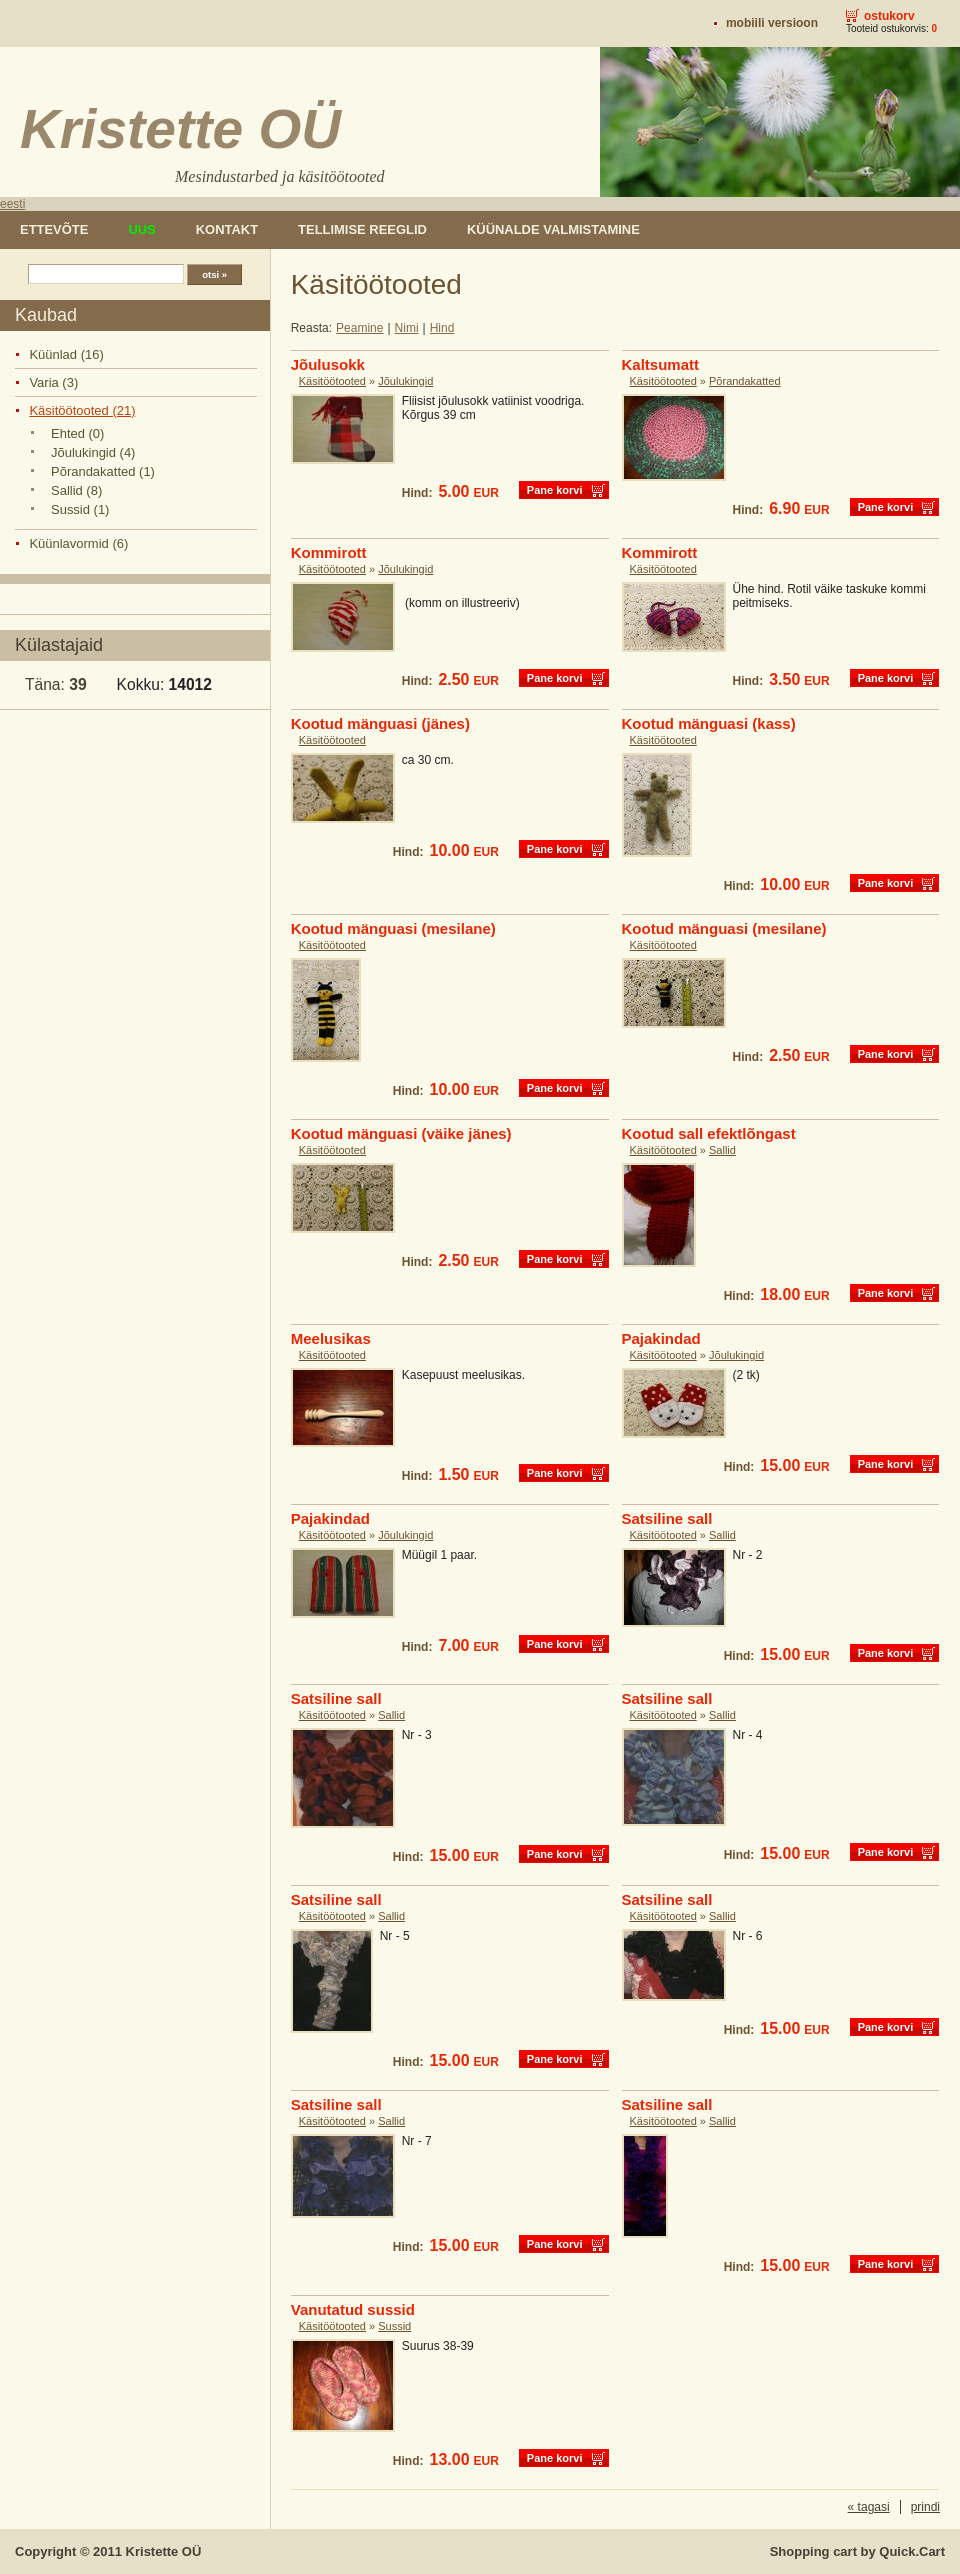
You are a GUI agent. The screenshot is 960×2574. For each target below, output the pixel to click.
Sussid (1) (80, 509)
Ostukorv (889, 16)
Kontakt (227, 229)
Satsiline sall (667, 1518)
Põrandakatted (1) (103, 471)
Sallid (722, 1150)
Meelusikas (331, 1338)
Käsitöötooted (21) (82, 410)
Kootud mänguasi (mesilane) (393, 928)
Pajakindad (661, 1338)
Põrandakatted (745, 381)
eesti (12, 204)
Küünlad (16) (66, 354)
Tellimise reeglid (362, 229)
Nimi (407, 328)
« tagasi (869, 2507)
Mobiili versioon (772, 23)
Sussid (394, 2326)
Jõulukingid (405, 381)
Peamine (359, 328)
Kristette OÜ (164, 2551)
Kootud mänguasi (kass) (709, 723)
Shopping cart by (857, 2551)
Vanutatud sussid (353, 2309)
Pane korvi (555, 490)
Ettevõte (54, 229)
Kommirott (329, 552)
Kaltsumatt (661, 364)
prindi (925, 2507)
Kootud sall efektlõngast (709, 1133)
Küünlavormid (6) (78, 543)
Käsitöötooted (332, 381)
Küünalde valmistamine (553, 229)
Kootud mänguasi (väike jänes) (401, 1133)
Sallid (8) (76, 490)
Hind (442, 328)
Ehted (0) (77, 433)
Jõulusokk (328, 364)
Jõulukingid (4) (93, 452)
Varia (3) (53, 382)
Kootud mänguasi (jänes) (380, 723)
